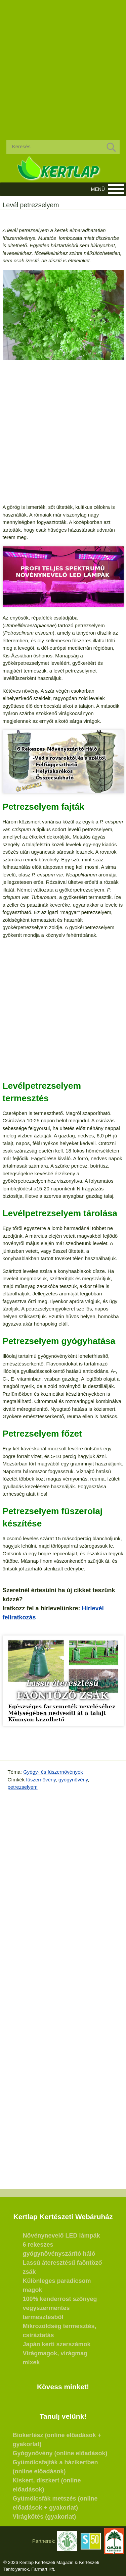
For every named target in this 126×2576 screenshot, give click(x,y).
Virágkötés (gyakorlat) (44, 2516)
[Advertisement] (63, 64)
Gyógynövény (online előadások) (60, 2453)
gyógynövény (73, 1779)
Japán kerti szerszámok (57, 2344)
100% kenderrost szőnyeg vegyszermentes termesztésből (60, 2308)
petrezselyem (23, 1787)
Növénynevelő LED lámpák (61, 2235)
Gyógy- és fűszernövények (53, 1772)
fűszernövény (41, 1779)
